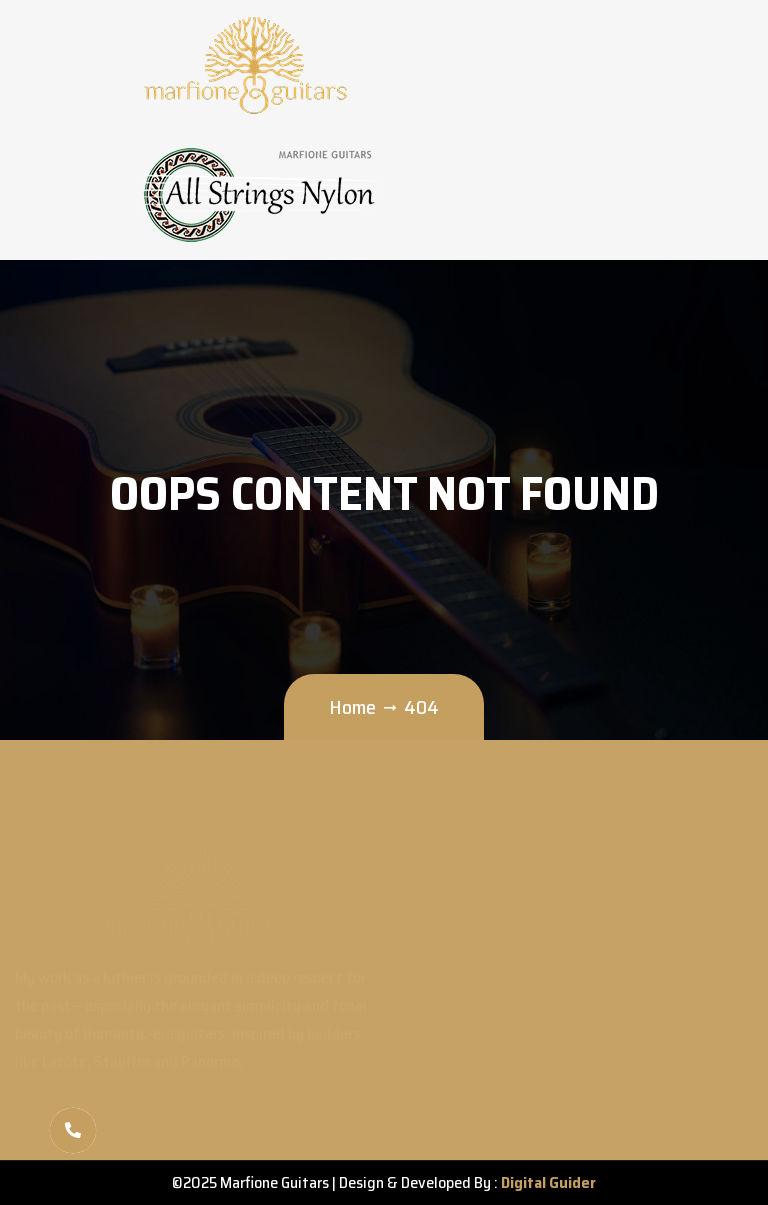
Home (352, 707)
